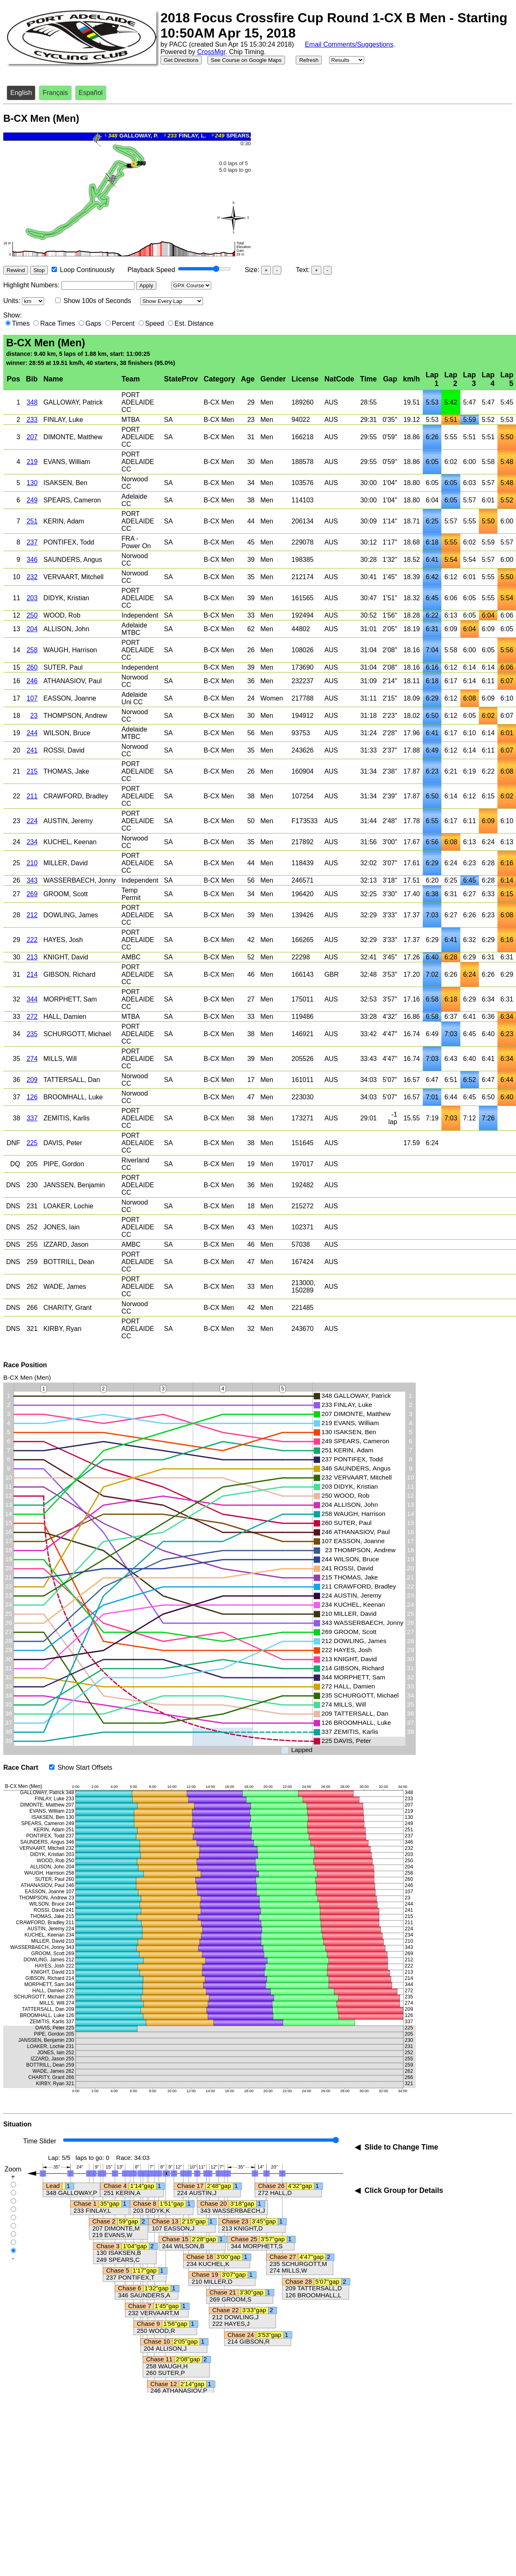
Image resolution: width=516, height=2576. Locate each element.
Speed (154, 323)
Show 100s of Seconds (97, 300)
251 (32, 521)
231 (32, 1206)
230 (32, 1185)
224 (32, 820)
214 (32, 974)
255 (32, 1244)
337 (32, 1118)
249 (32, 500)
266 (32, 1307)
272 (32, 1016)
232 (32, 576)
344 (32, 999)
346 (32, 559)
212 (32, 915)
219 (32, 461)
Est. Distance (193, 323)
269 (32, 893)
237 (32, 542)
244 (32, 732)
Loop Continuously (87, 269)
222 (32, 939)
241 (32, 750)
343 (32, 880)
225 (32, 1142)
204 (32, 628)
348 (32, 402)
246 (32, 680)
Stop (39, 270)
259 (32, 1261)
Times (21, 323)
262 (32, 1286)
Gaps (93, 323)
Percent (123, 323)
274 (32, 1058)
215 (32, 771)
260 (32, 667)
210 (32, 863)
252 (32, 1227)
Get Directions (181, 60)
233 (32, 419)
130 (32, 482)
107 (32, 698)
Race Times (57, 323)
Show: (12, 315)
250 (32, 615)
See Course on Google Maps (246, 60)
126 (32, 1097)
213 (32, 957)
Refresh (308, 60)
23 (34, 715)
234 (32, 841)
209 (32, 1079)
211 (32, 796)
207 (32, 436)
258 (32, 649)
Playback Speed (151, 269)
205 (32, 1163)
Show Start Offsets (84, 1767)
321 (32, 1328)
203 (32, 597)
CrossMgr (211, 51)
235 (32, 1033)
